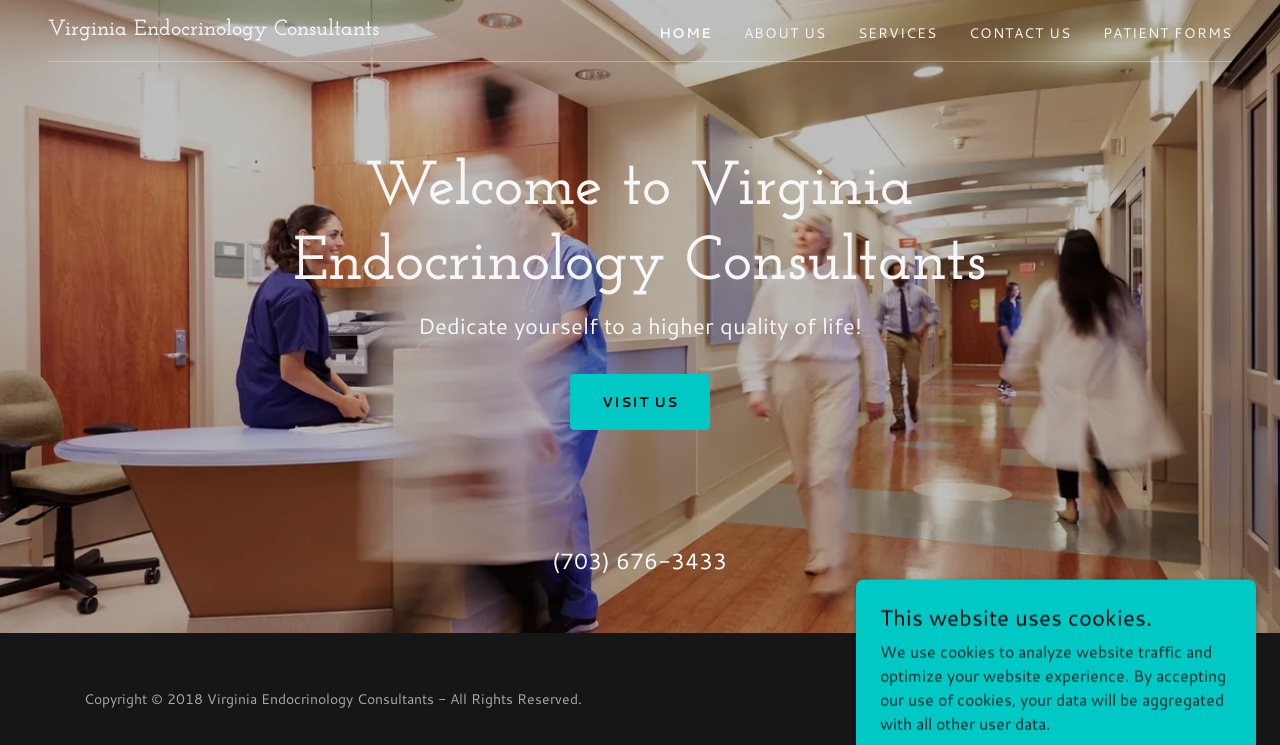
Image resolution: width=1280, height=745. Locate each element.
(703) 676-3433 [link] (639, 560)
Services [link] (897, 33)
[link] (213, 28)
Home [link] (685, 33)
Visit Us (640, 402)
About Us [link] (785, 33)
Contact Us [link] (1020, 33)
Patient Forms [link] (1167, 33)
